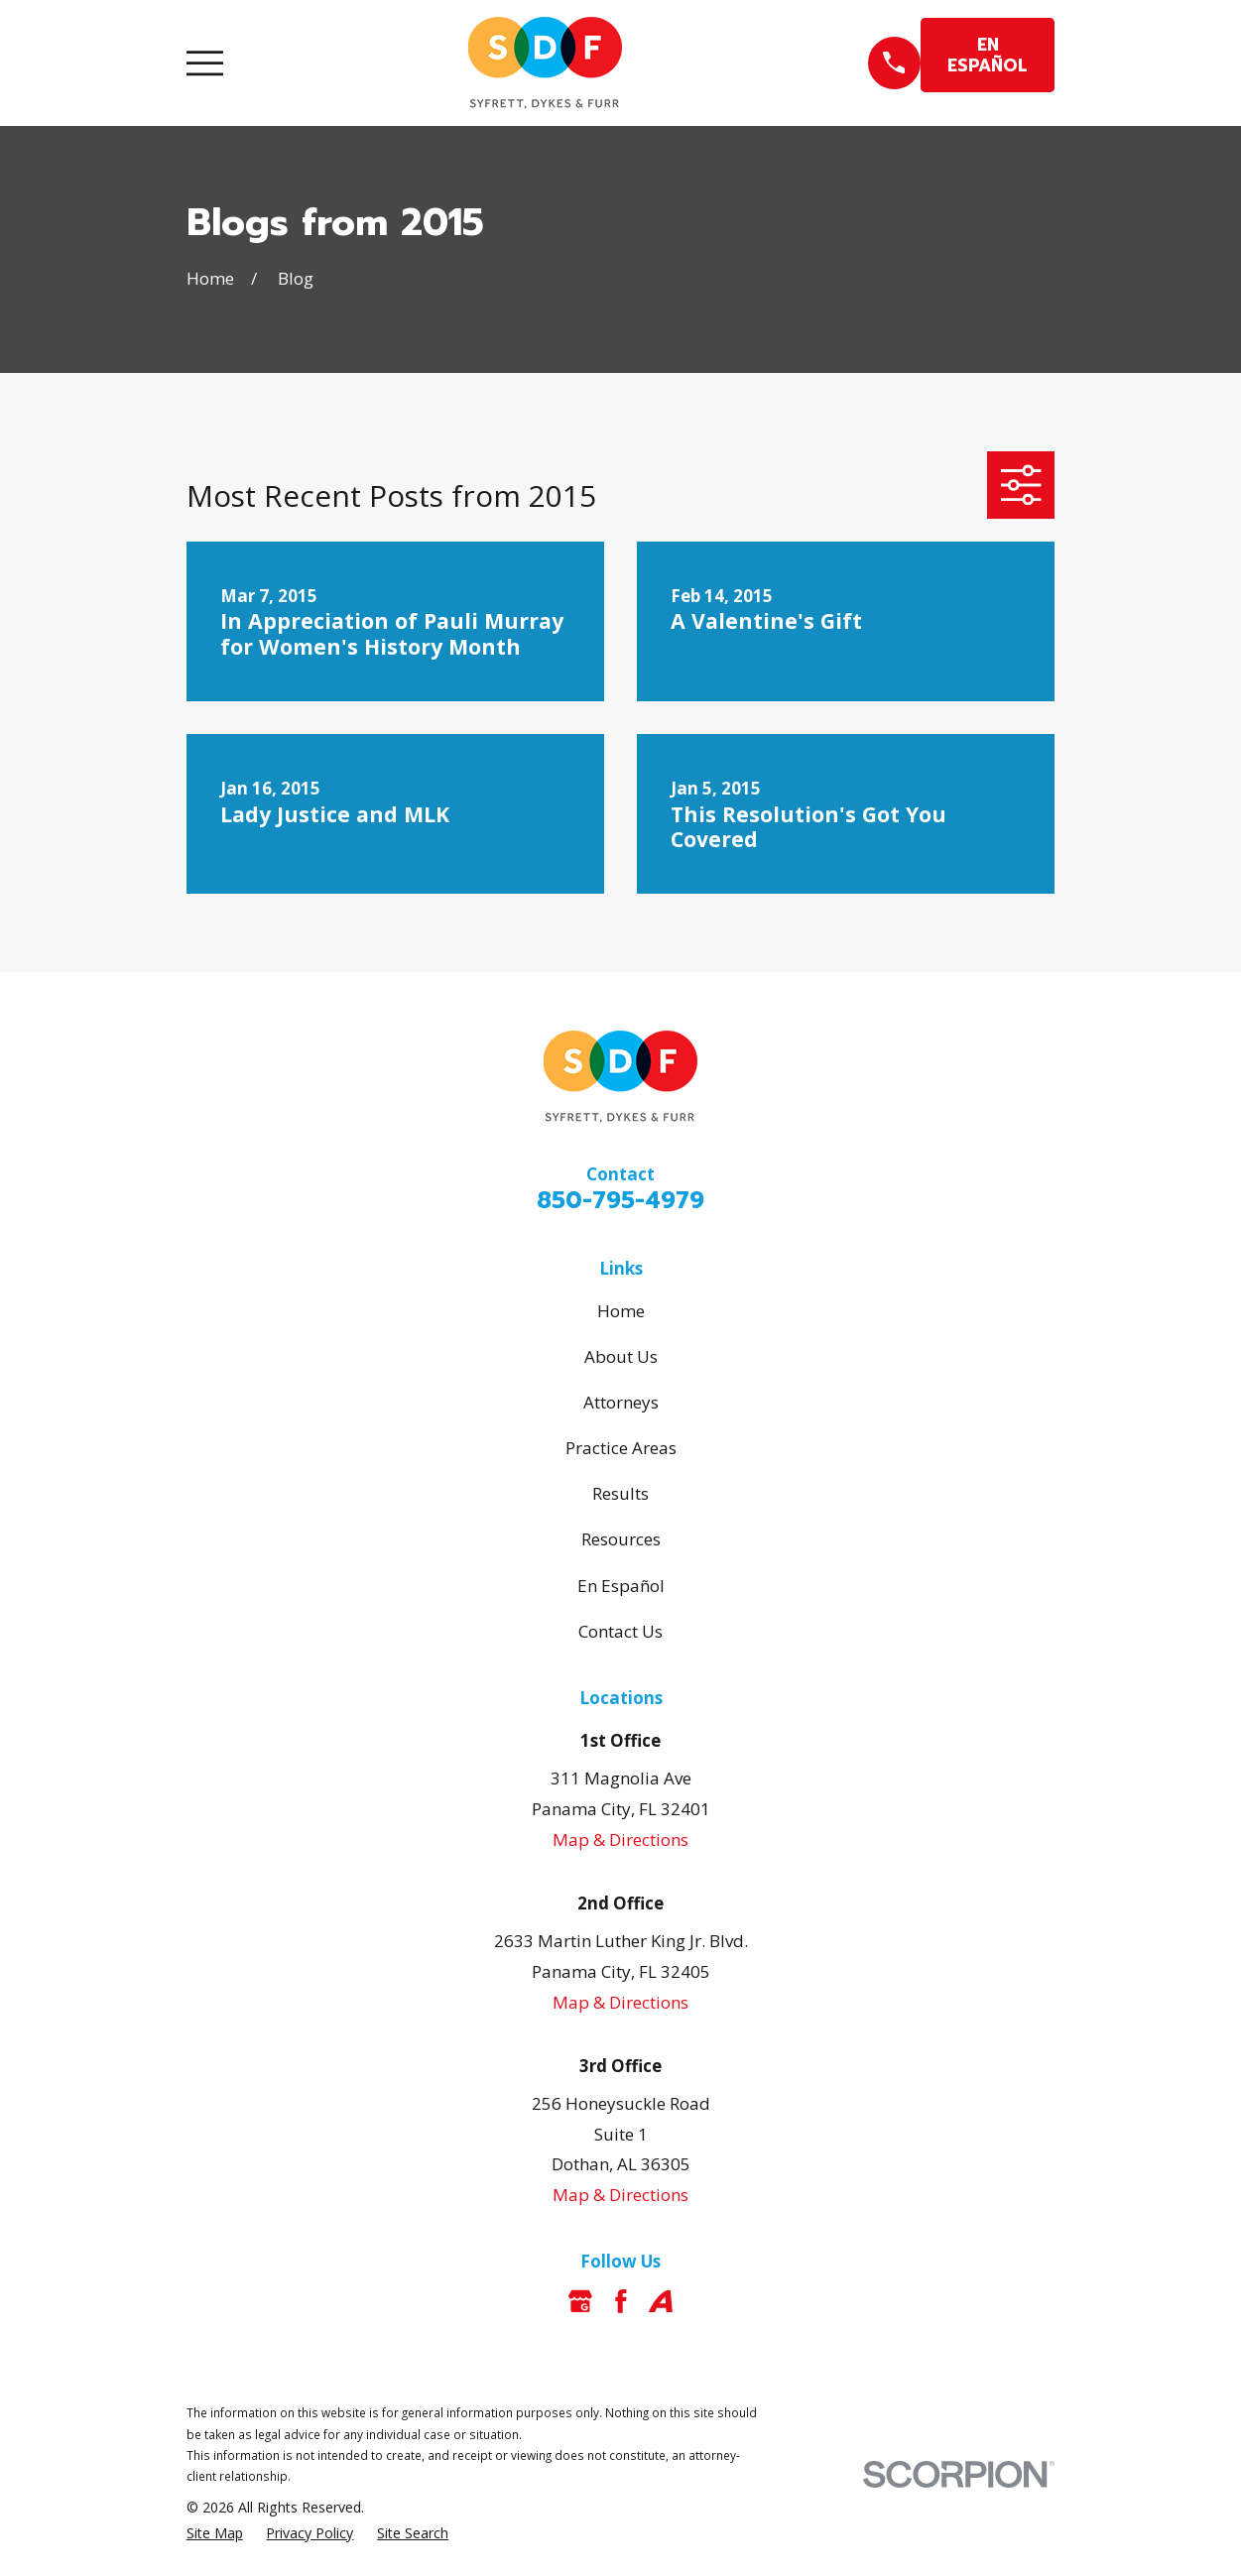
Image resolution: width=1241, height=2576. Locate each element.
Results (620, 1493)
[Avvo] (661, 2301)
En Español (621, 1585)
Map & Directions (620, 1839)
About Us (621, 1356)
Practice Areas (621, 1447)
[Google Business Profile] (580, 2301)
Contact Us (620, 1631)
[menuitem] (214, 2533)
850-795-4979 (620, 1200)
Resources (621, 1539)
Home (621, 1310)
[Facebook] (621, 2301)
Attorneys (621, 1402)
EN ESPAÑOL (987, 54)
